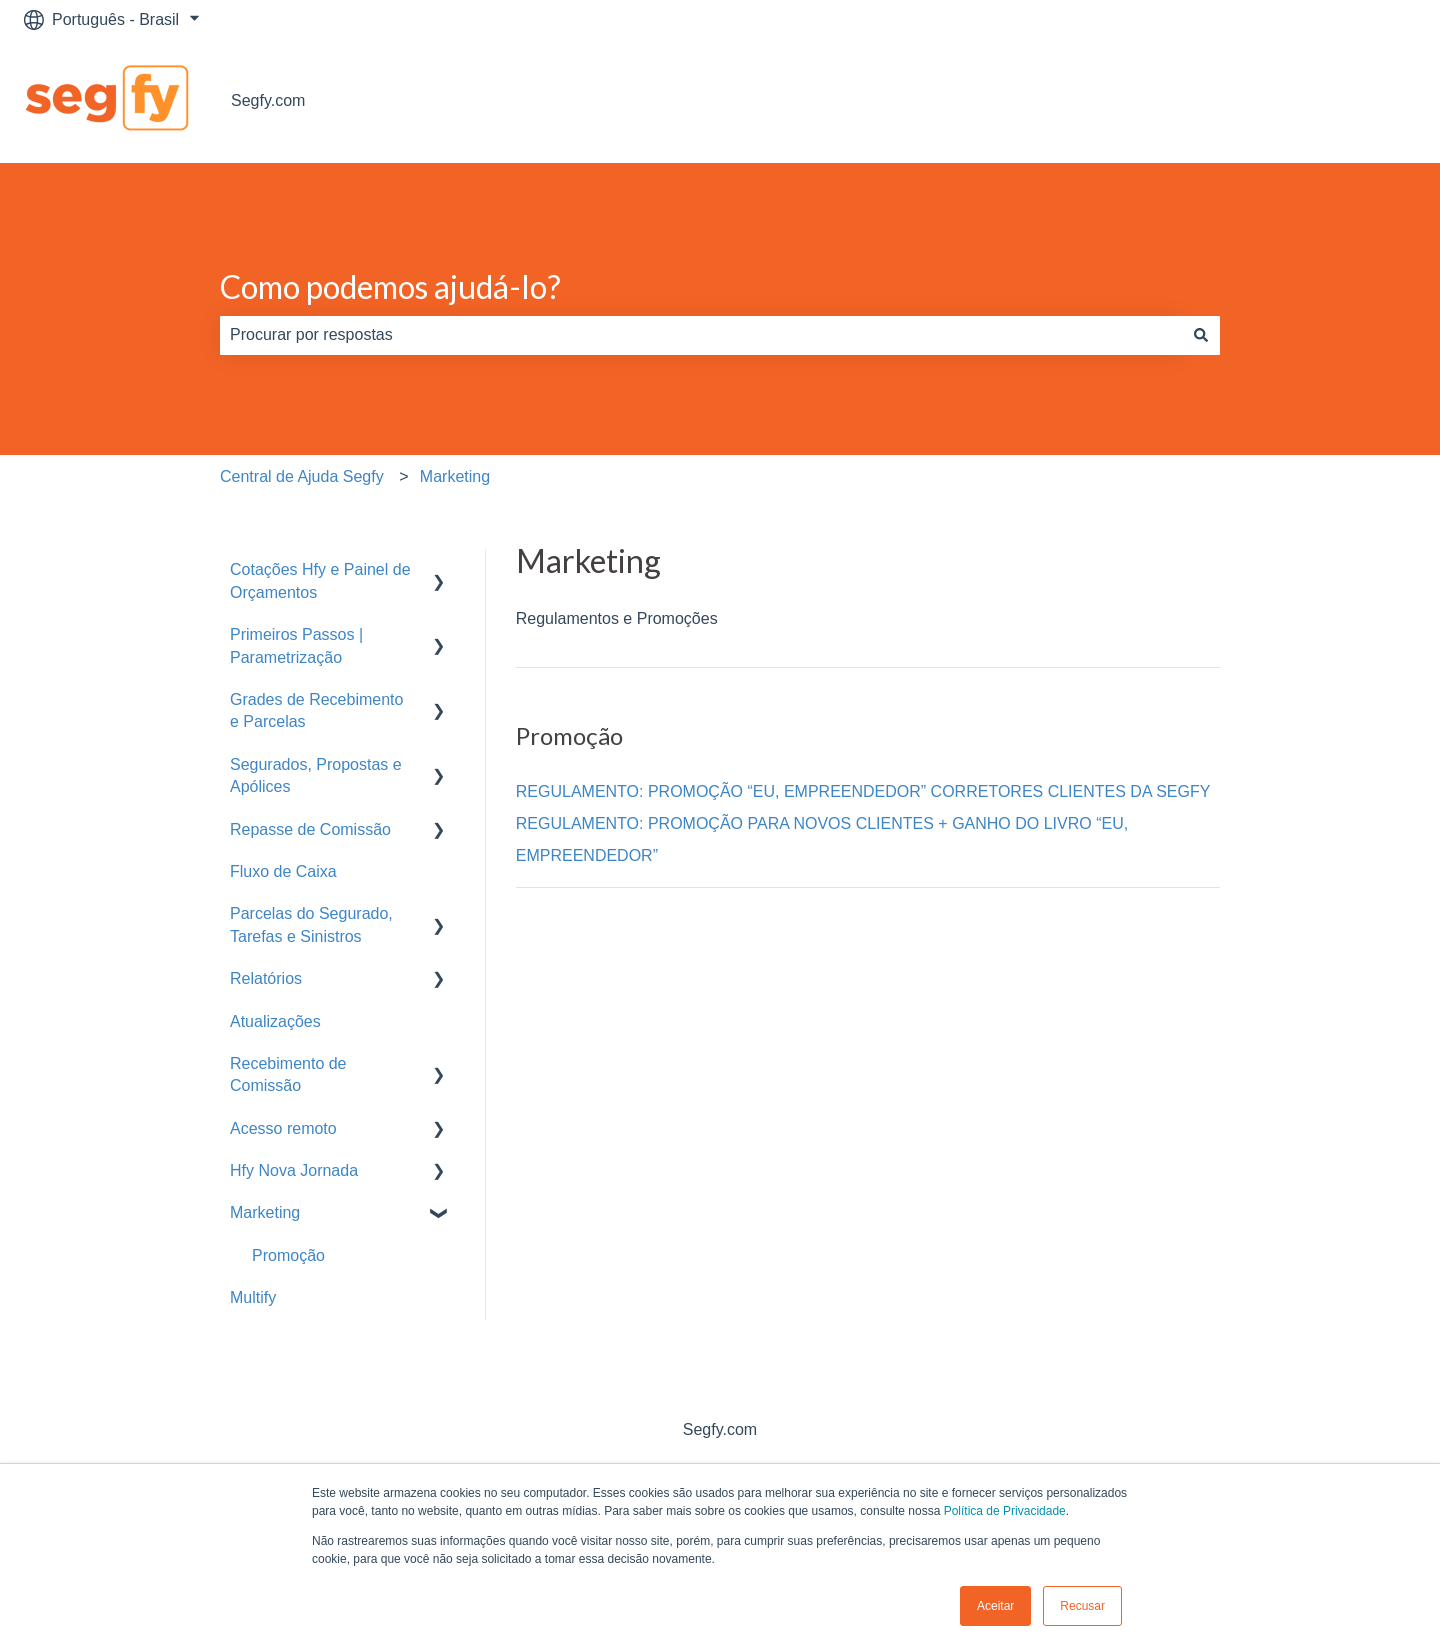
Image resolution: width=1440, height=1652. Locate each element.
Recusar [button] (1082, 1606)
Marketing (455, 476)
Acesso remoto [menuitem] (283, 1128)
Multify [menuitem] (253, 1297)
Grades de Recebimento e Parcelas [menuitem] (316, 710)
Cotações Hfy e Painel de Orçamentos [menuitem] (320, 580)
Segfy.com (268, 100)
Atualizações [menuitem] (275, 1021)
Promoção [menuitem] (288, 1255)
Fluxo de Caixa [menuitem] (283, 871)
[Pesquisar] (1201, 335)
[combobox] (701, 335)
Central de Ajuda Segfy (302, 476)
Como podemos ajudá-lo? (390, 286)
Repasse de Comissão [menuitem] (310, 829)
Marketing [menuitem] (265, 1212)
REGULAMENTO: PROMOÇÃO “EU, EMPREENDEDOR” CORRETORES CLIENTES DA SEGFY (863, 791)
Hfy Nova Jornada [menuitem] (294, 1170)
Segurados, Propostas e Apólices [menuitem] (316, 775)
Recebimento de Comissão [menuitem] (288, 1074)
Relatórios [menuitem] (266, 978)
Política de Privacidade (1005, 1511)
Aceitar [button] (995, 1606)
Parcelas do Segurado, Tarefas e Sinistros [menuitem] (311, 924)
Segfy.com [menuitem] (720, 1429)
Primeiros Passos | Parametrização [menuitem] (296, 645)
